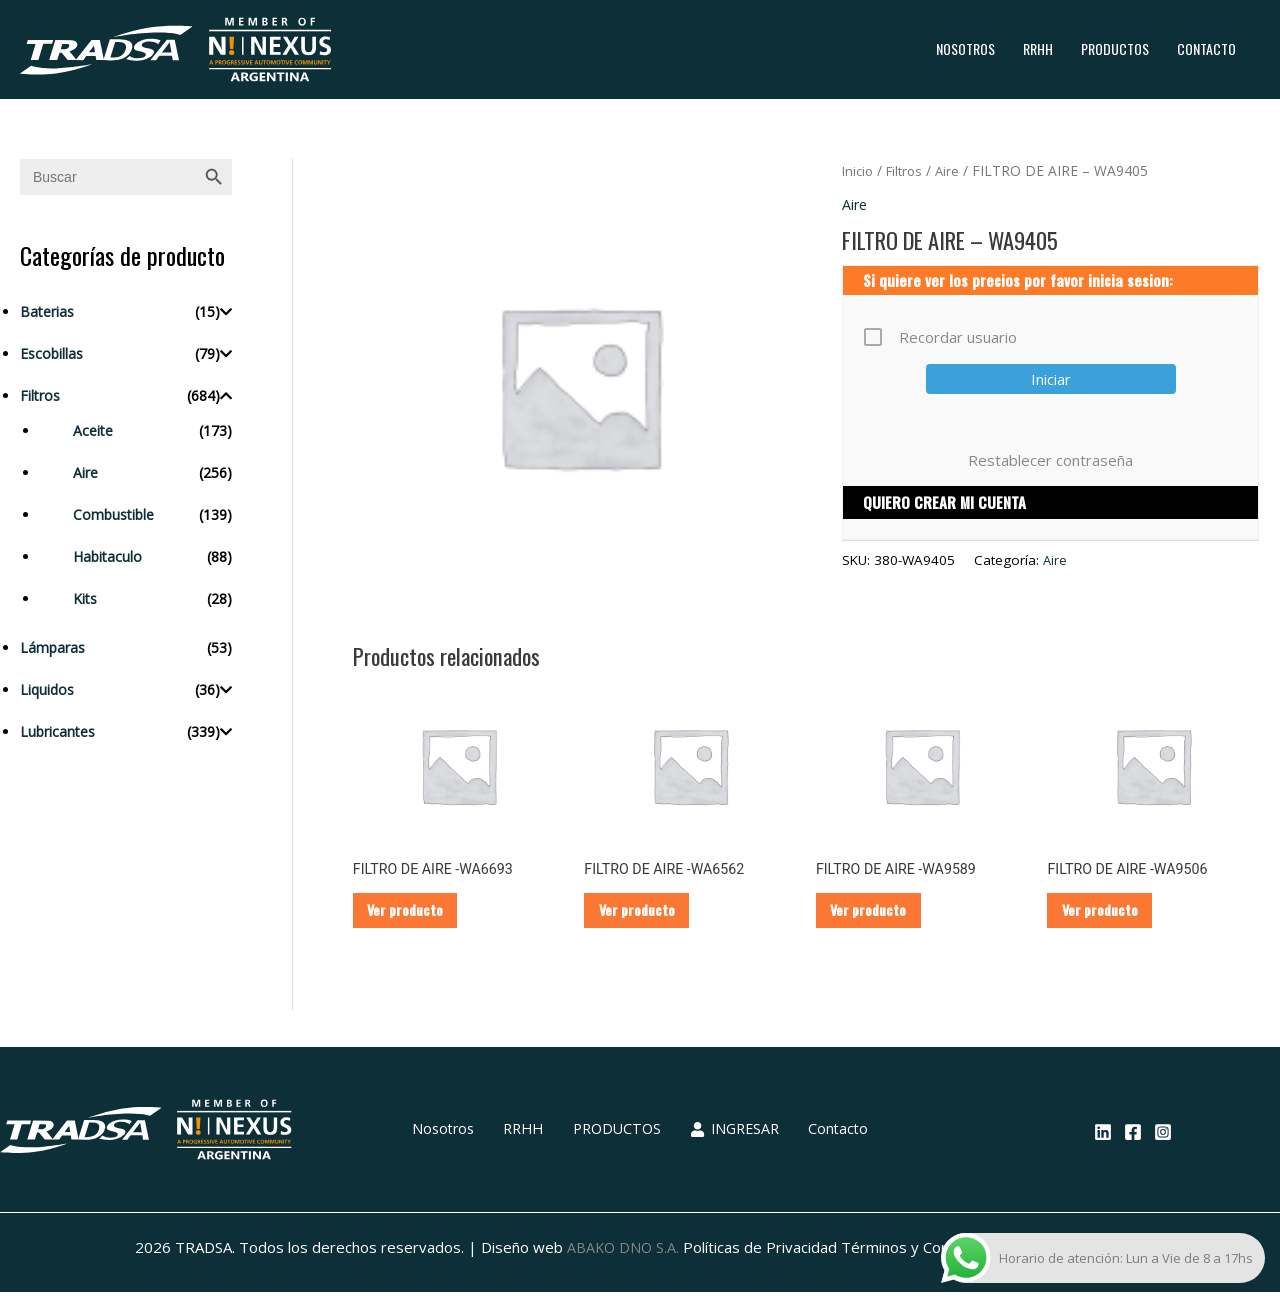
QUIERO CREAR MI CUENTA (944, 503)
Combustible (113, 514)
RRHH (1038, 48)
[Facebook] (1133, 1138)
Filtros (40, 395)
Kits (85, 598)
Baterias (47, 311)
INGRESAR (725, 1136)
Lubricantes (57, 731)
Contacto (1206, 48)
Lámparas (52, 647)
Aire (85, 472)
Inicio (859, 170)
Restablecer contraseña (1050, 460)
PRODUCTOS (1115, 48)
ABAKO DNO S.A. (622, 1254)
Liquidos (47, 689)
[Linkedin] (1103, 1138)
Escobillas (51, 353)
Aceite (93, 430)
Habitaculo (107, 556)
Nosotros (965, 48)
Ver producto (415, 913)
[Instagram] (1163, 1138)
